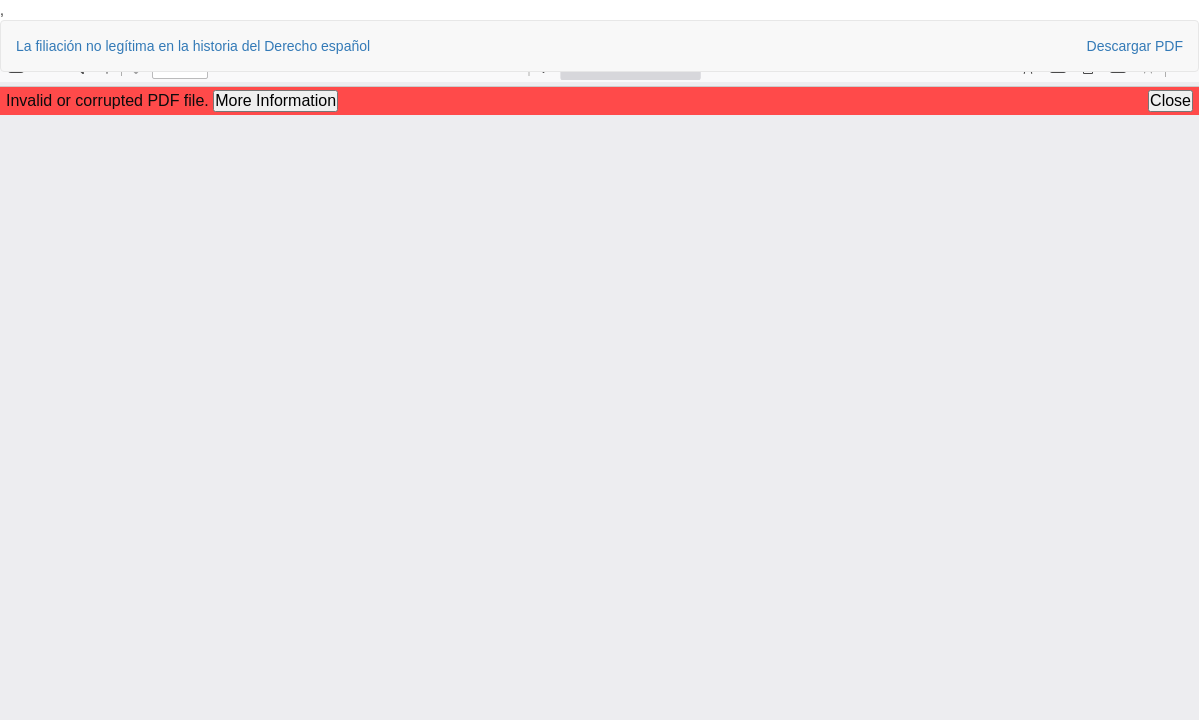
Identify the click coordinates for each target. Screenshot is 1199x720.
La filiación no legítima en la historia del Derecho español (193, 46)
